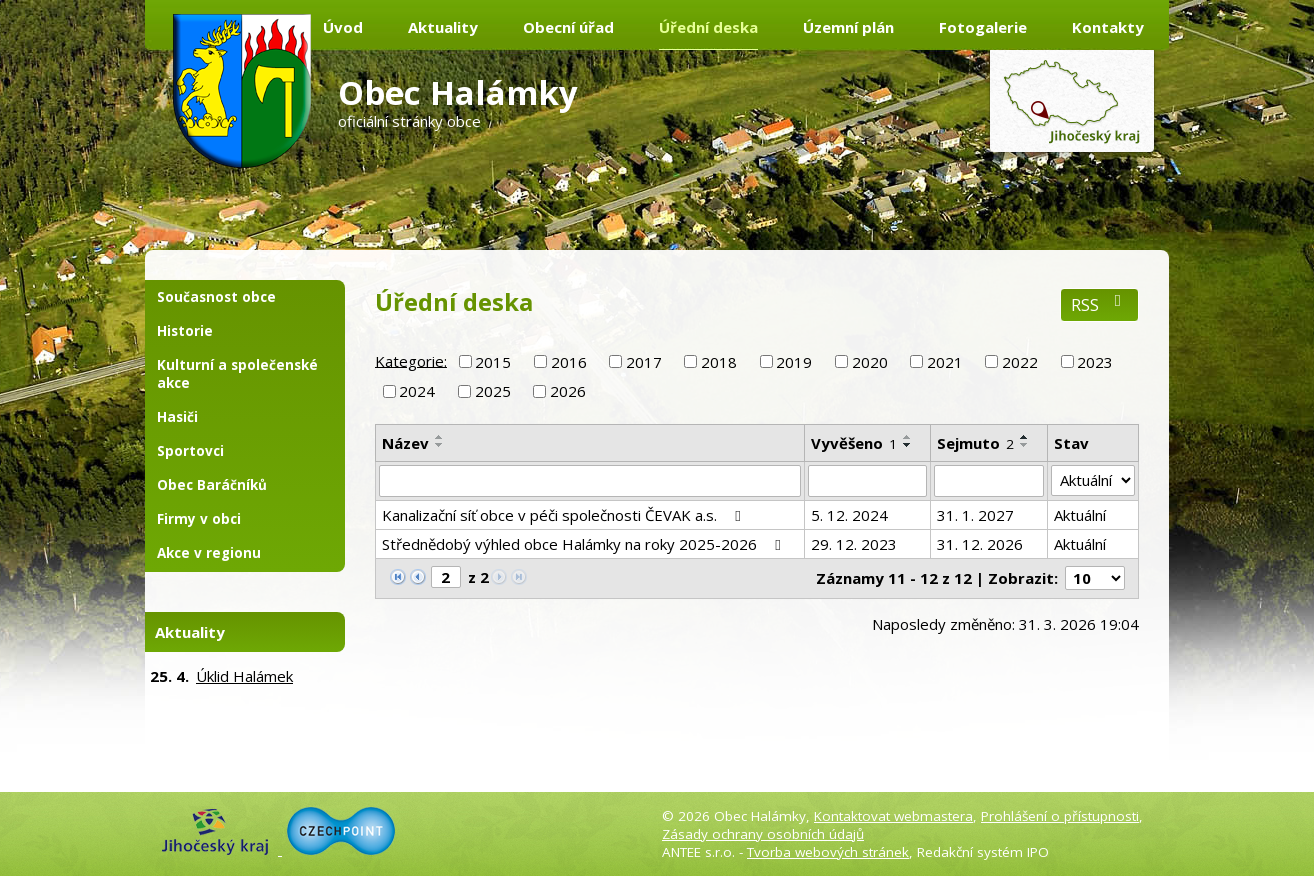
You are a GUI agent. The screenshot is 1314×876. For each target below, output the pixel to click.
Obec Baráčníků (212, 485)
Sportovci (190, 451)
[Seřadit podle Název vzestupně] (440, 437)
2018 (719, 362)
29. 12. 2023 (854, 544)
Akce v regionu (209, 553)
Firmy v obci (199, 519)
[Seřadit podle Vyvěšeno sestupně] (908, 445)
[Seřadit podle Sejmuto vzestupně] (1025, 437)
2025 (493, 391)
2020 (870, 362)
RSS (1099, 304)
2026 (568, 391)
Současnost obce (216, 297)
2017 (644, 362)
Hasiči (177, 417)
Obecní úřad (568, 27)
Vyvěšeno (854, 443)
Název (405, 443)
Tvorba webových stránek (828, 852)
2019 (794, 362)
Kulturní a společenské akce (237, 374)
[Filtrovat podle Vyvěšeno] (867, 481)
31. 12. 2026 (980, 544)
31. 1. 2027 (975, 515)
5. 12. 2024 (849, 515)
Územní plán (848, 27)
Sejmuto (975, 443)
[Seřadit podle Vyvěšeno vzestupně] (908, 437)
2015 (493, 362)
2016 (569, 362)
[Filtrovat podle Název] (590, 481)
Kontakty (1108, 27)
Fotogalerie (983, 27)
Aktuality (443, 27)
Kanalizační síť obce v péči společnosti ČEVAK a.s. (564, 515)
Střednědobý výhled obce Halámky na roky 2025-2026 (584, 544)
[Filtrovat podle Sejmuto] (989, 481)
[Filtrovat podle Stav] (1093, 481)
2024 (417, 391)
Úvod (343, 27)
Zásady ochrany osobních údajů (763, 834)
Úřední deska (708, 27)
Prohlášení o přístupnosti (1060, 816)
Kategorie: (411, 360)
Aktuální (1080, 515)
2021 (945, 362)
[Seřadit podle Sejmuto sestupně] (1025, 445)
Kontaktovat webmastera (893, 816)
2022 (1020, 362)
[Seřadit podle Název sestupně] (440, 445)
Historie (185, 331)
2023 (1095, 362)
